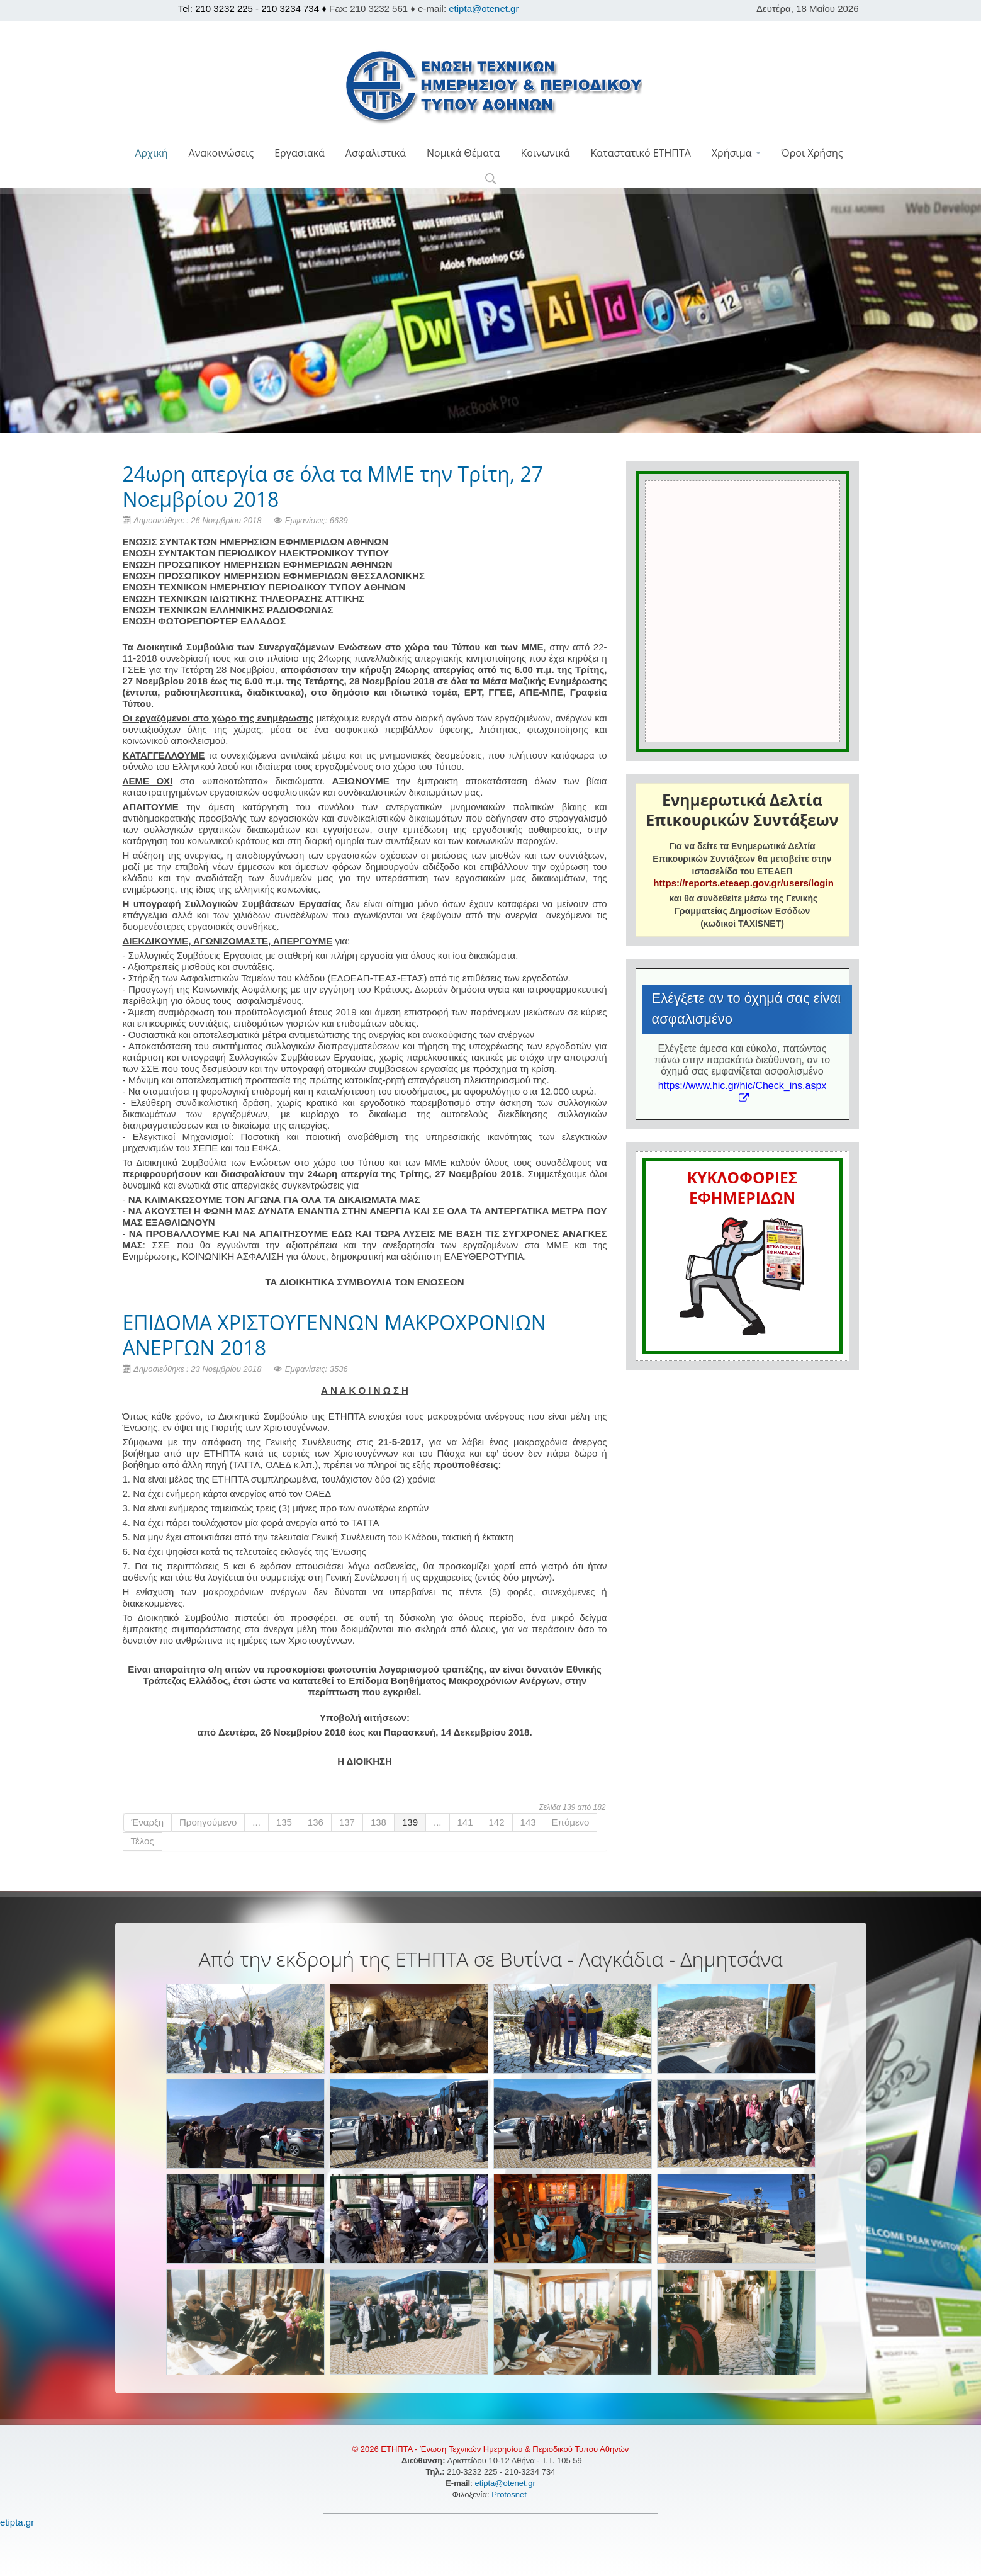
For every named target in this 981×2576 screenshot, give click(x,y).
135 (284, 1822)
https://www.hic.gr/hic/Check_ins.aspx (742, 1091)
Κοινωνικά (544, 153)
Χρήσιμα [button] (736, 153)
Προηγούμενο (208, 1822)
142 (497, 1822)
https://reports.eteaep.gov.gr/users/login (743, 883)
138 (378, 1822)
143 (528, 1822)
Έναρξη (148, 1822)
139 (410, 1822)
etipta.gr (17, 2522)
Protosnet (510, 2494)
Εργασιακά (299, 153)
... (256, 1822)
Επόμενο (571, 1822)
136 (315, 1822)
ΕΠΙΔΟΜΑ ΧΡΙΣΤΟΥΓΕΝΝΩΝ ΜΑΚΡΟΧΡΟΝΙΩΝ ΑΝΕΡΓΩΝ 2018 (334, 1335)
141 (465, 1822)
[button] (490, 180)
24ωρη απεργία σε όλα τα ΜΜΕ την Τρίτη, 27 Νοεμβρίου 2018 (333, 486)
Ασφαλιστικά (375, 153)
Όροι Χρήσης (812, 153)
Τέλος (142, 1841)
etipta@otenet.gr (484, 8)
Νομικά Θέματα (463, 153)
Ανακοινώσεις (221, 153)
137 (347, 1822)
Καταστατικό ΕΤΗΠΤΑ (641, 153)
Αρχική (151, 153)
